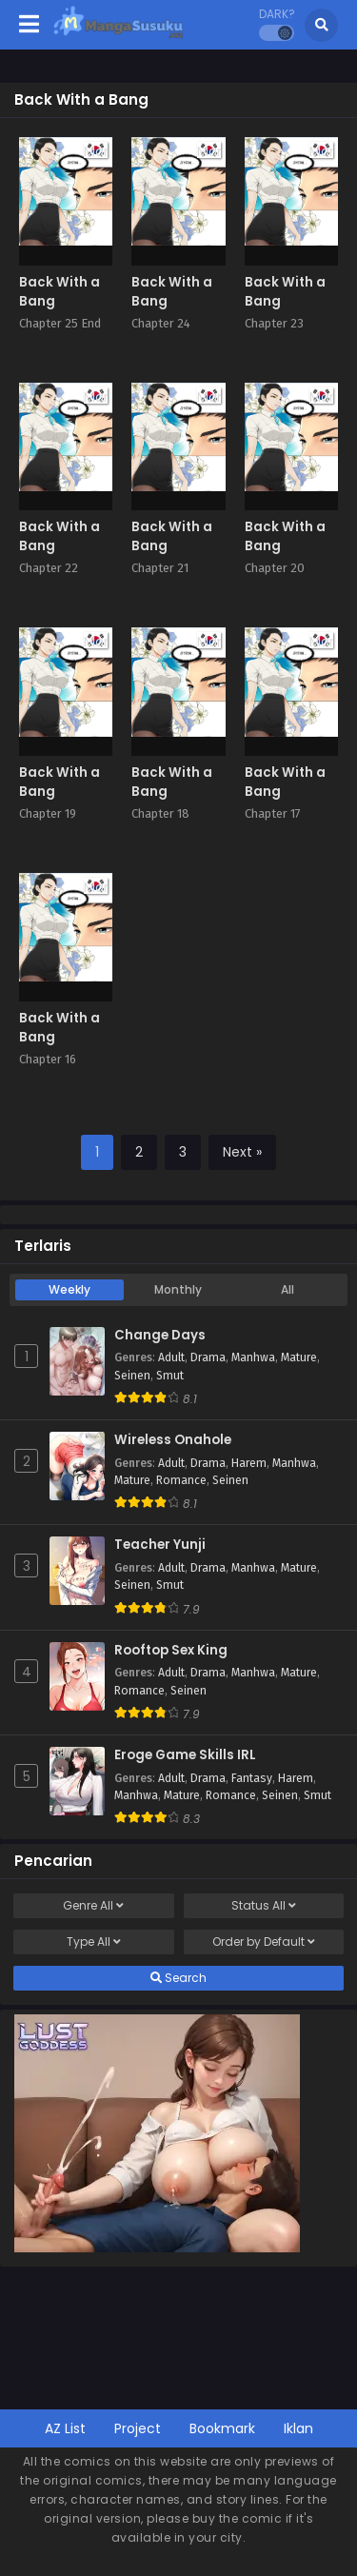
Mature (299, 1357)
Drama (208, 1357)
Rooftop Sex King (171, 1650)
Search (178, 1978)
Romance (181, 1480)
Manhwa (253, 1357)
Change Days (160, 1335)
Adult (171, 1357)
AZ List (65, 2428)
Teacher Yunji (160, 1545)
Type (94, 1942)
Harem (249, 1463)
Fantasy (251, 1778)
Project (137, 2428)
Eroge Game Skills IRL (185, 1755)
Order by (263, 1942)
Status (263, 1905)
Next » (242, 1151)
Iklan (298, 2428)
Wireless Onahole (172, 1440)
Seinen (132, 1375)
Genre (93, 1905)
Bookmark (222, 2428)
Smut (170, 1375)
